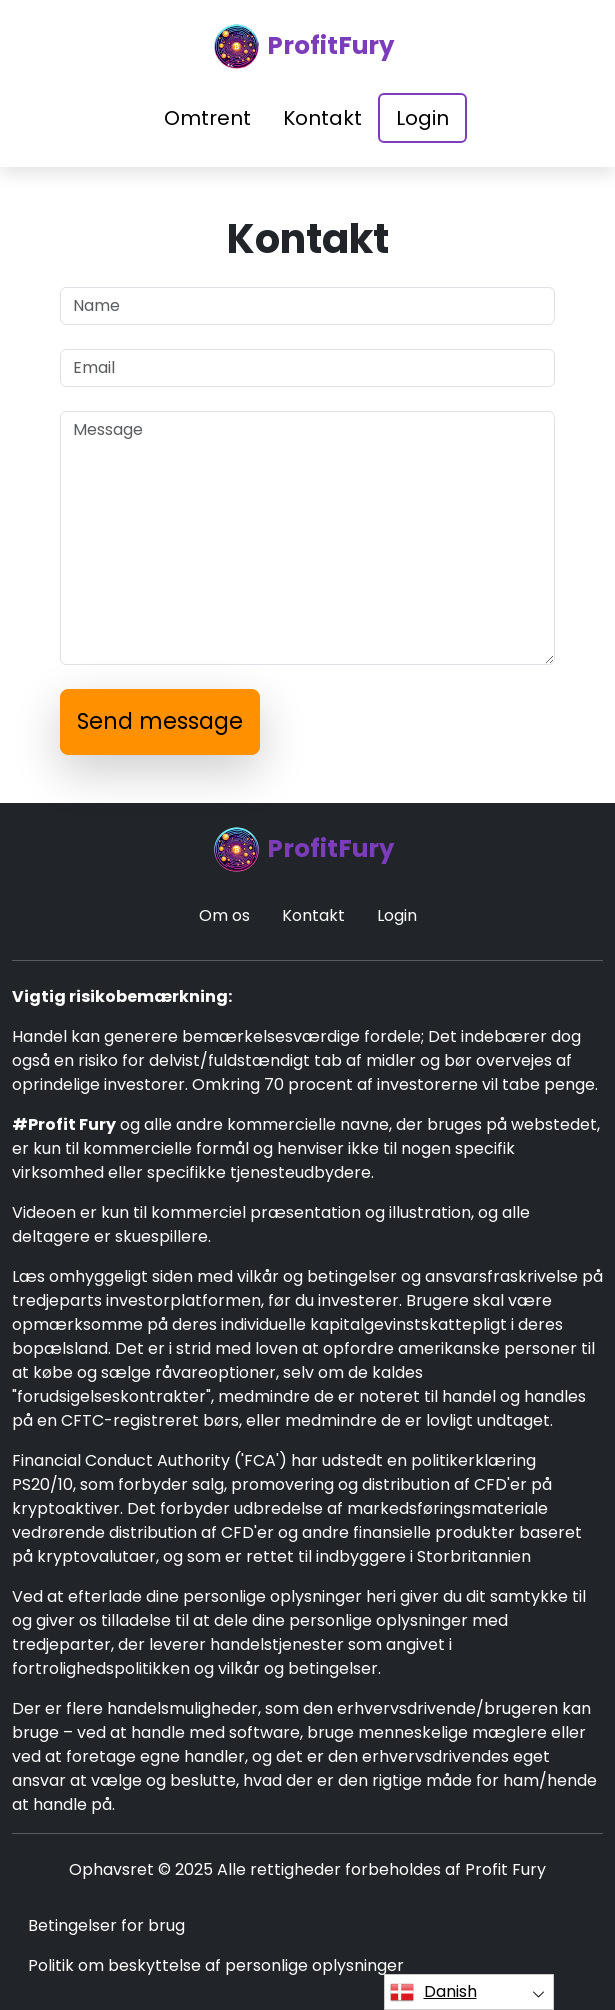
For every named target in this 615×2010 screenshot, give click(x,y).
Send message (160, 721)
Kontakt (322, 118)
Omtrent (207, 118)
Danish (433, 1992)
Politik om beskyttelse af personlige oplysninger (216, 1965)
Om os (224, 915)
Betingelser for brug (106, 1925)
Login (422, 118)
